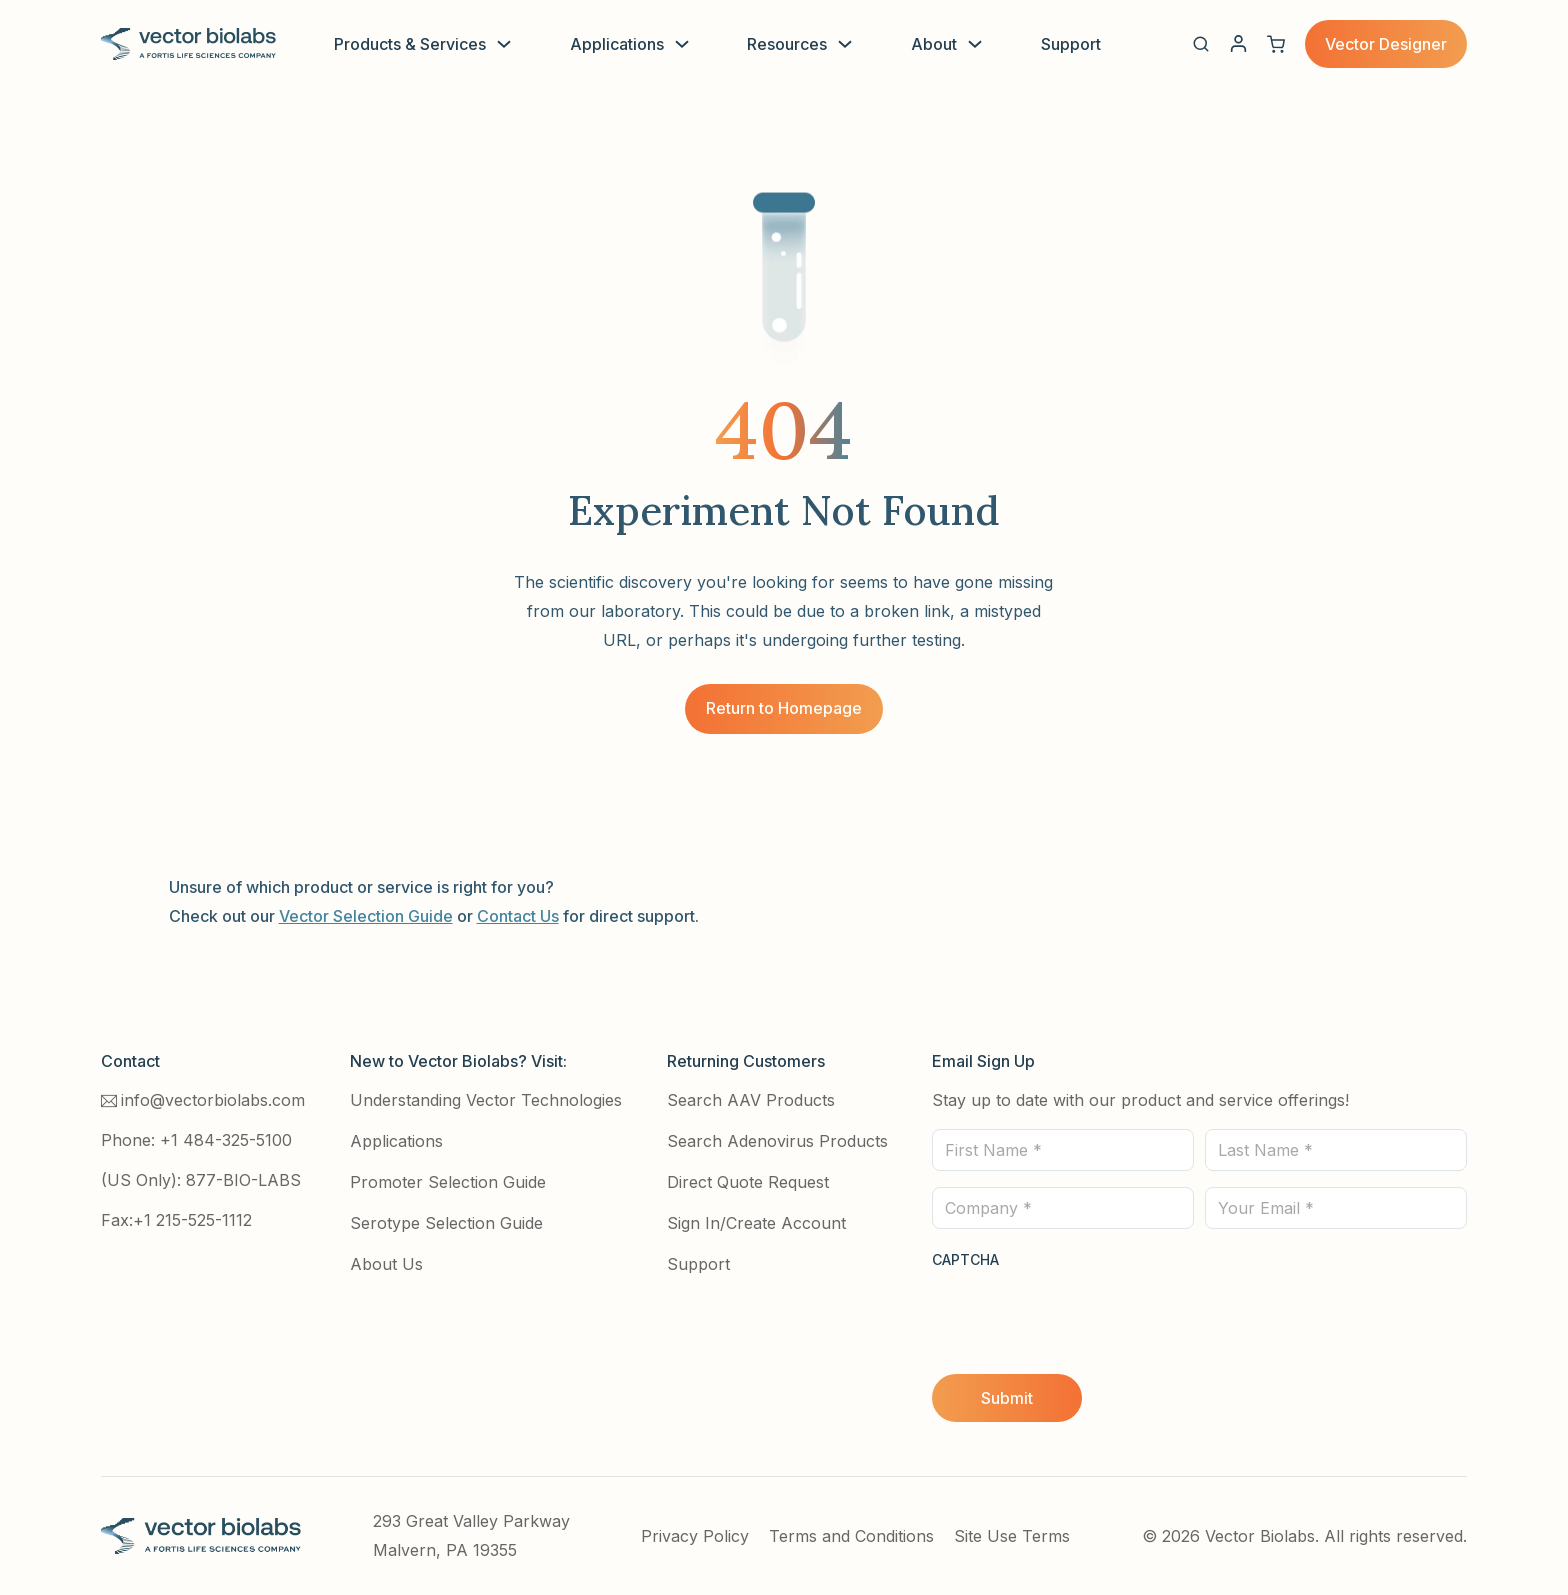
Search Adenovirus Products (777, 1141)
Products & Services (410, 44)
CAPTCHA (965, 1259)
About (934, 44)
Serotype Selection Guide (446, 1223)
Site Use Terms (1012, 1536)
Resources (787, 44)
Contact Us (518, 916)
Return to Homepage (784, 708)
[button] (1201, 44)
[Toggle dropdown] (504, 44)
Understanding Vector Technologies (486, 1100)
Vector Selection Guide (366, 916)
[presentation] (1084, 1313)
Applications (617, 44)
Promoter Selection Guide (448, 1182)
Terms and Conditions (851, 1536)
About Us (386, 1264)
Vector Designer (1386, 44)
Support (1071, 44)
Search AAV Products (751, 1100)
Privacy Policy (695, 1536)
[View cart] (1276, 44)
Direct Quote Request (748, 1182)
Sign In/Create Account (756, 1223)
